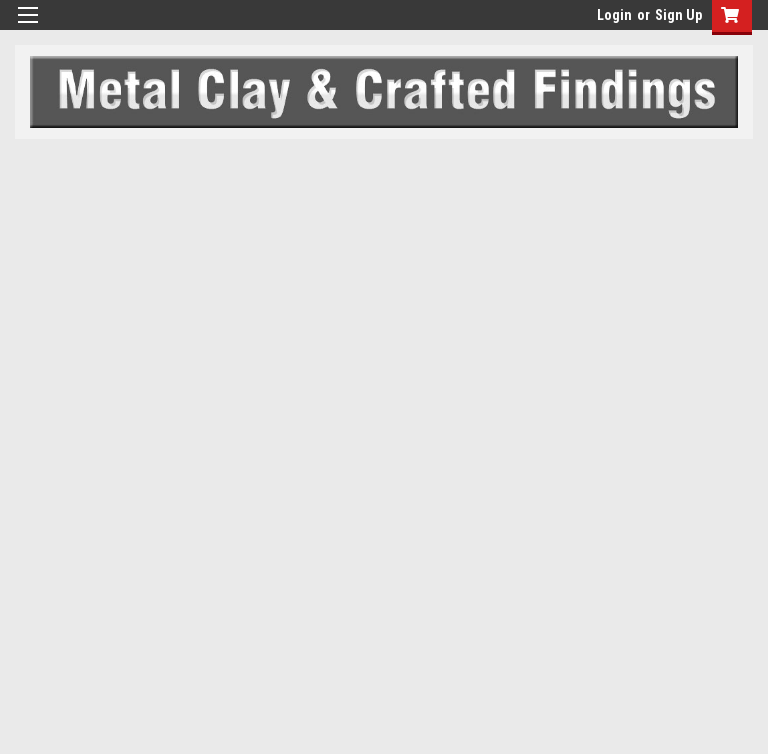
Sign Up (678, 15)
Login (614, 15)
